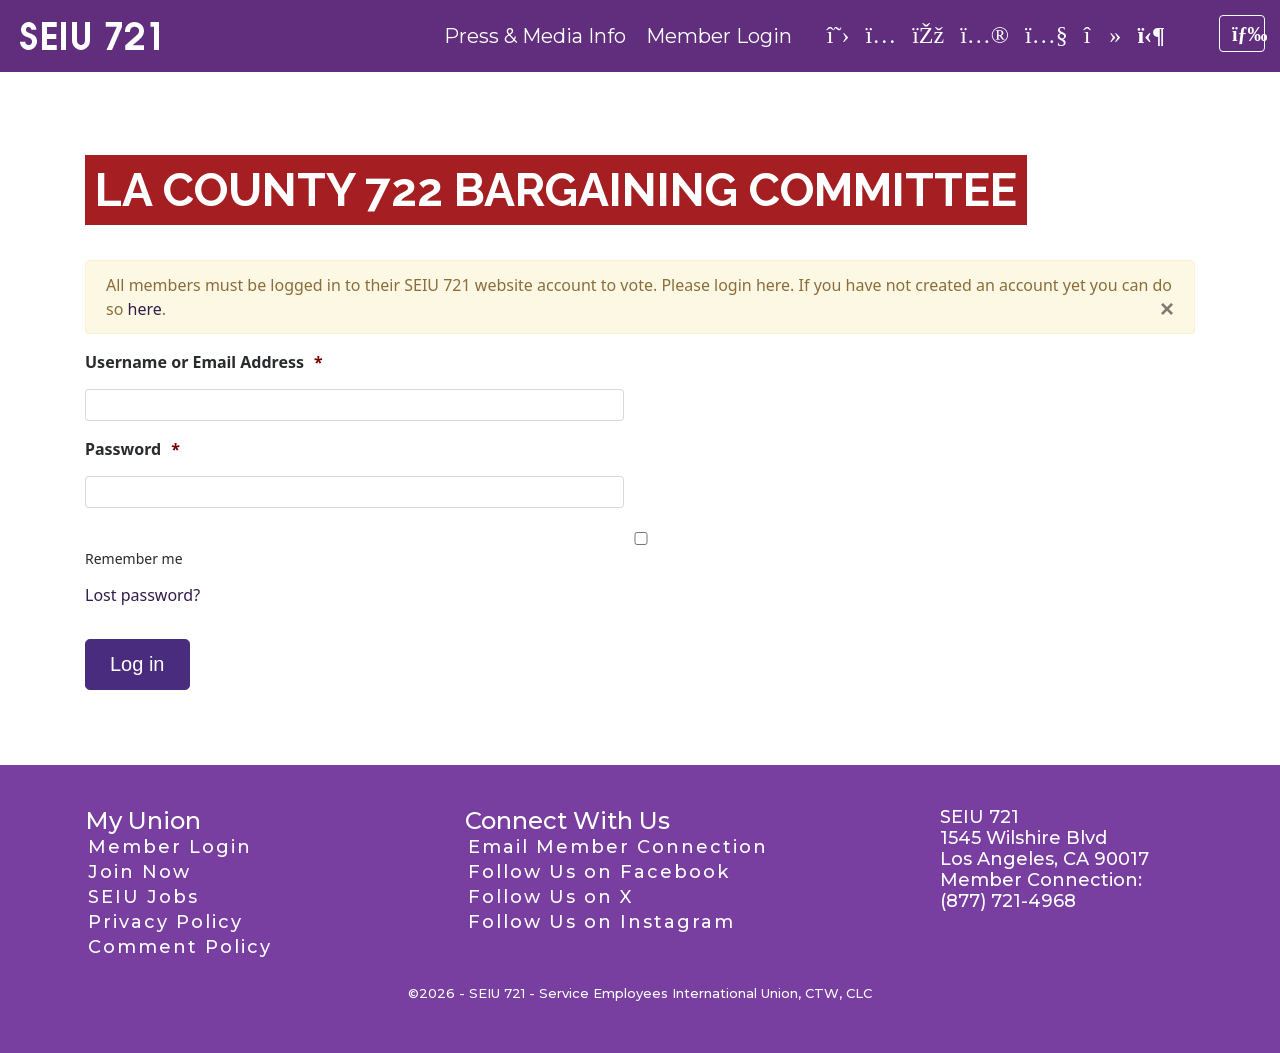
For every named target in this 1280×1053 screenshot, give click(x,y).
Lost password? (142, 595)
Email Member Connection (618, 847)
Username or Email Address (204, 362)
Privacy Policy (165, 922)
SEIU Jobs (143, 897)
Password (132, 449)
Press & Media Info (535, 36)
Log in (137, 664)
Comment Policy (180, 947)
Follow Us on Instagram (601, 922)
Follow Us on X (550, 897)
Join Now (139, 872)
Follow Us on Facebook (599, 872)
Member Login (719, 36)
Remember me (134, 558)
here (145, 309)
